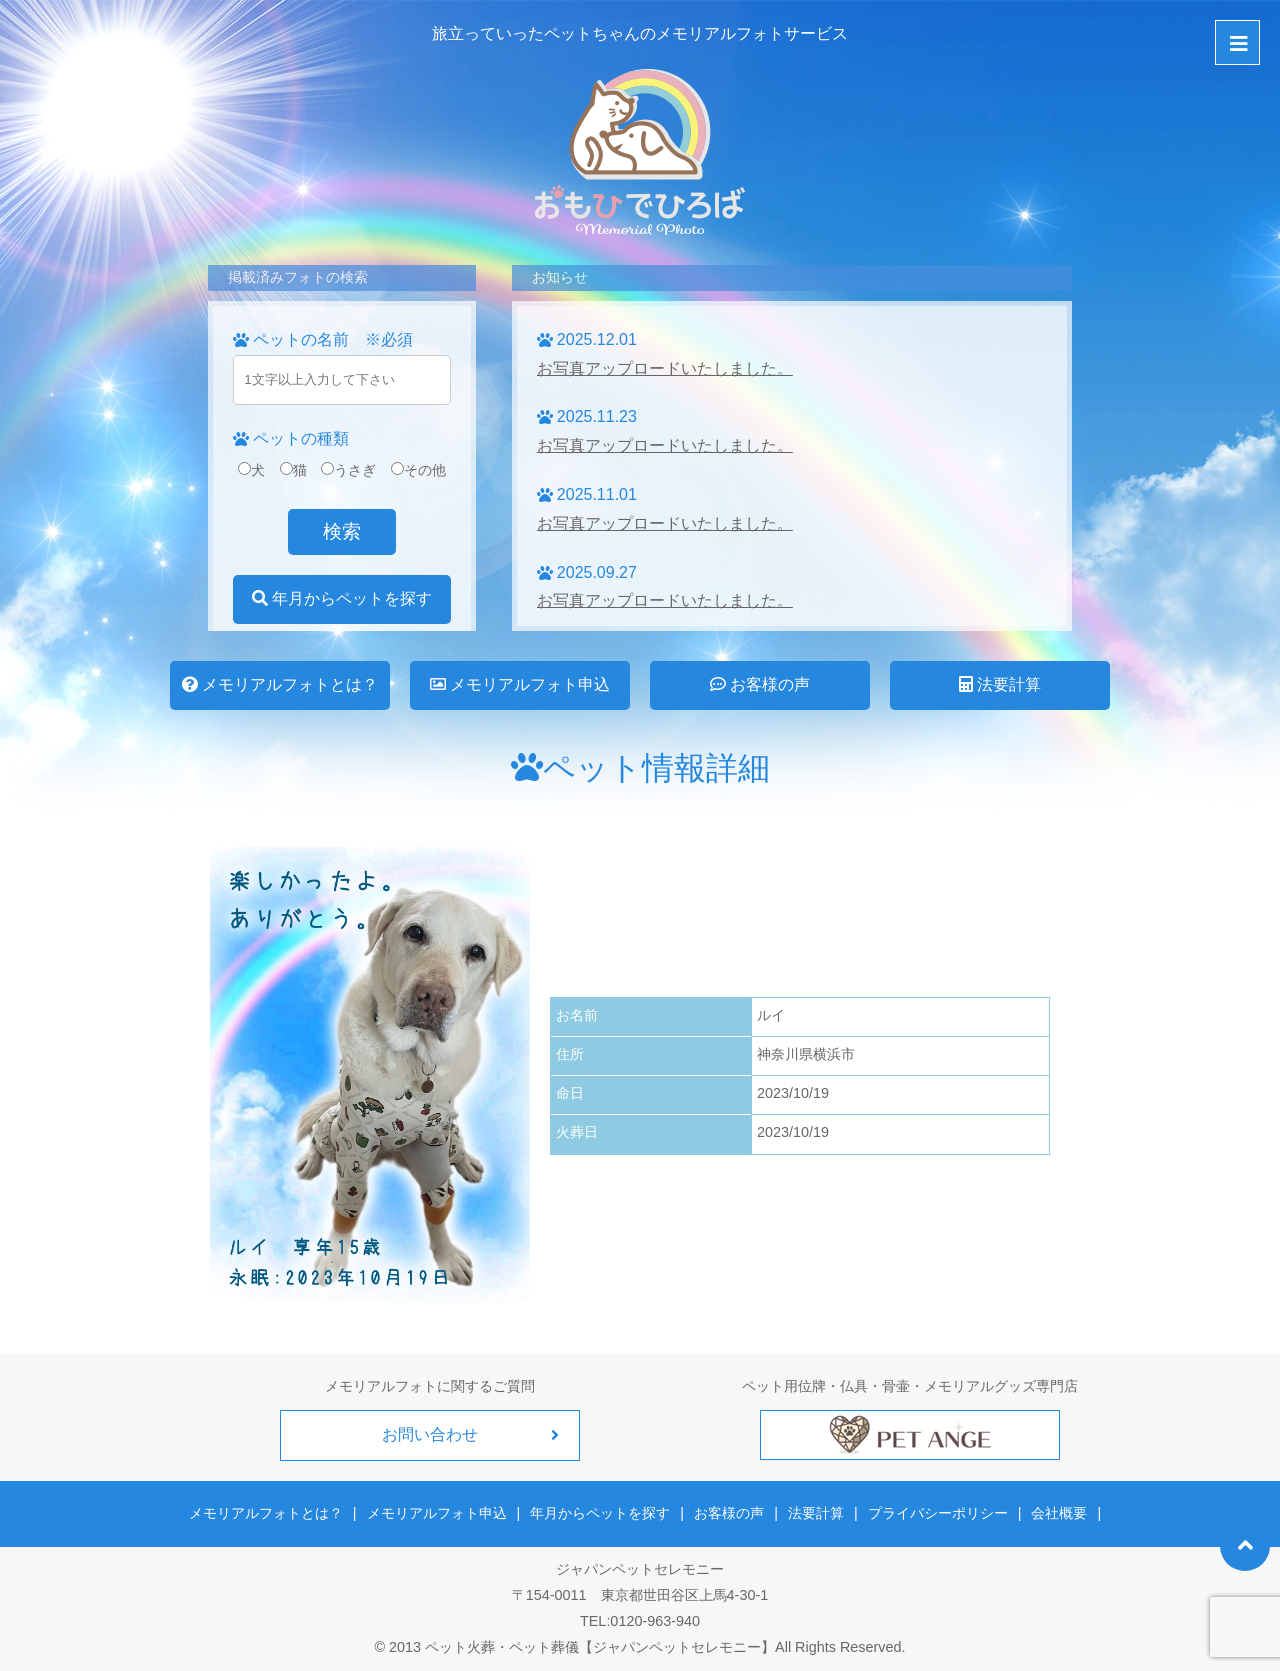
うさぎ (348, 470)
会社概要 (1059, 1513)
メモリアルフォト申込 (520, 684)
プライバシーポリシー (938, 1513)
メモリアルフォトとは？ (280, 684)
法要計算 (1000, 684)
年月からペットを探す (342, 598)
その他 (418, 470)
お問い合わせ (430, 1434)
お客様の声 (760, 684)
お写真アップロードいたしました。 (665, 368)
